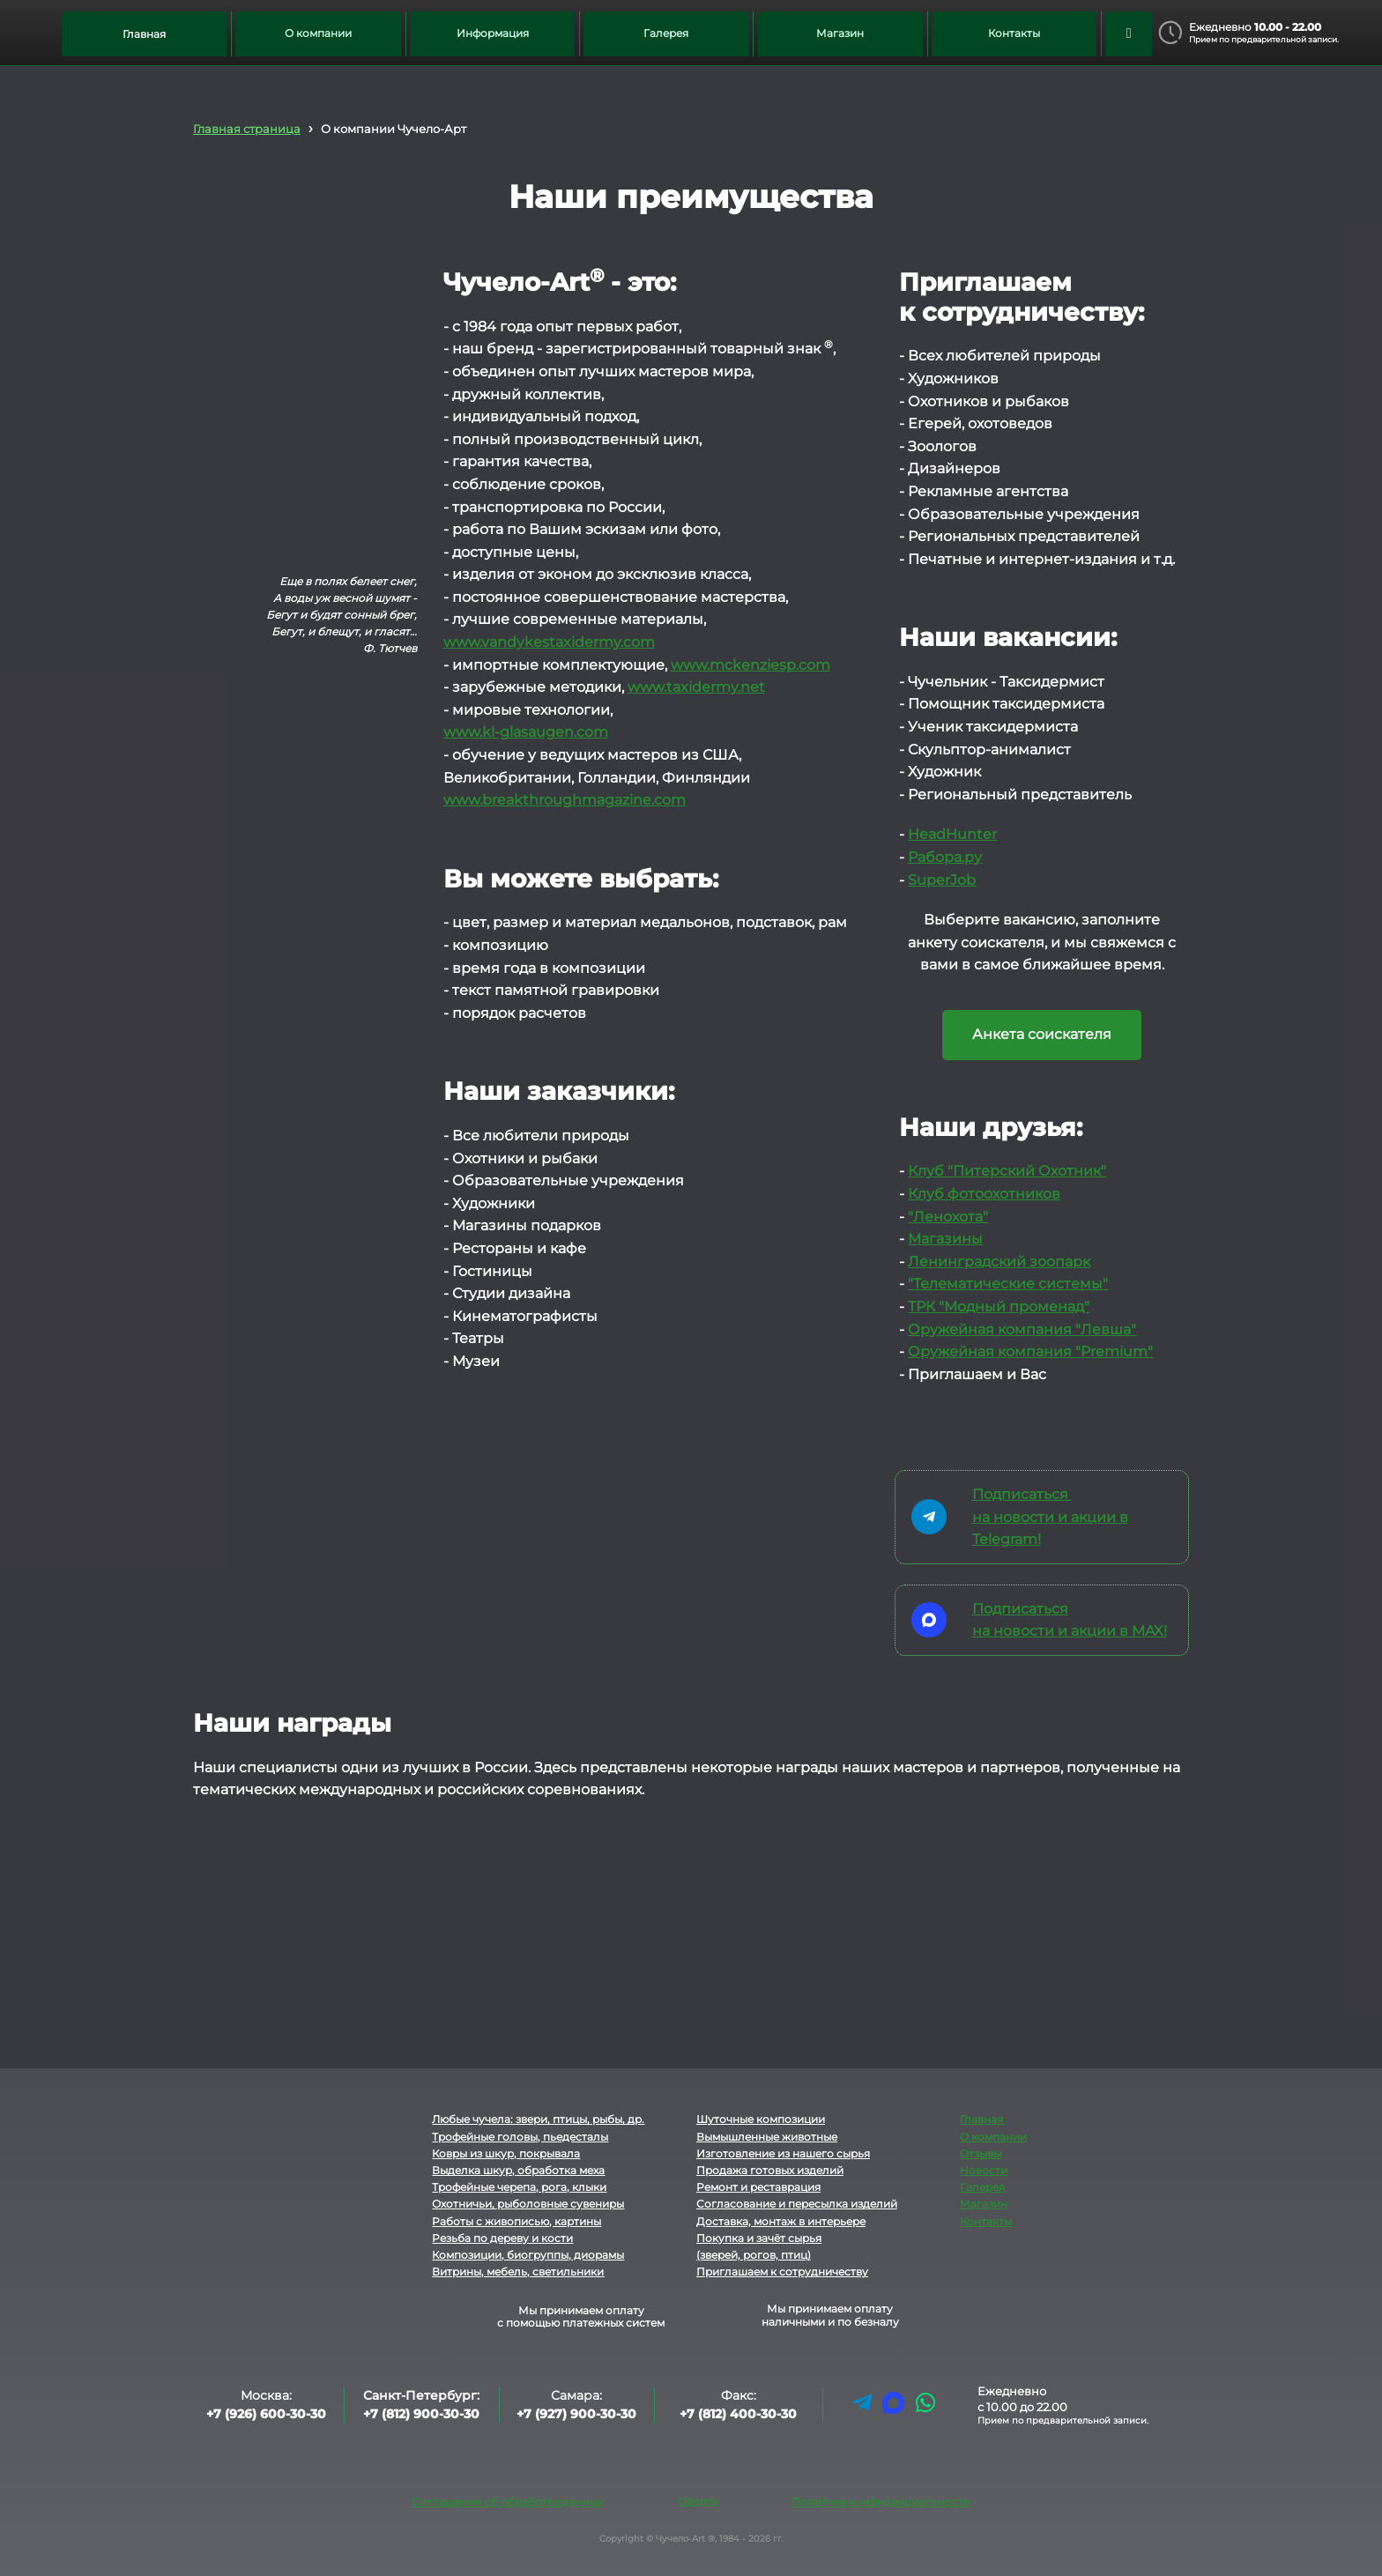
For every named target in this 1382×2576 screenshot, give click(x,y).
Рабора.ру (945, 857)
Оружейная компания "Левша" (1022, 1329)
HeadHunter (952, 834)
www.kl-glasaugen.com (525, 732)
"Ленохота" (948, 1216)
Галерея (982, 2187)
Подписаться (1022, 1494)
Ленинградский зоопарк (999, 1261)
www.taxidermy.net (696, 687)
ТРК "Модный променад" (998, 1306)
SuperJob (942, 880)
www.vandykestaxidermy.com (549, 642)
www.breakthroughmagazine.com (564, 799)
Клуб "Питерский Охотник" (1007, 1170)
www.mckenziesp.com (750, 665)
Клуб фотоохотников (984, 1193)
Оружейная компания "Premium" (1030, 1351)
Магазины (945, 1238)
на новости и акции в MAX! (1069, 1630)
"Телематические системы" (1008, 1283)
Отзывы (980, 2153)
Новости (983, 2170)
